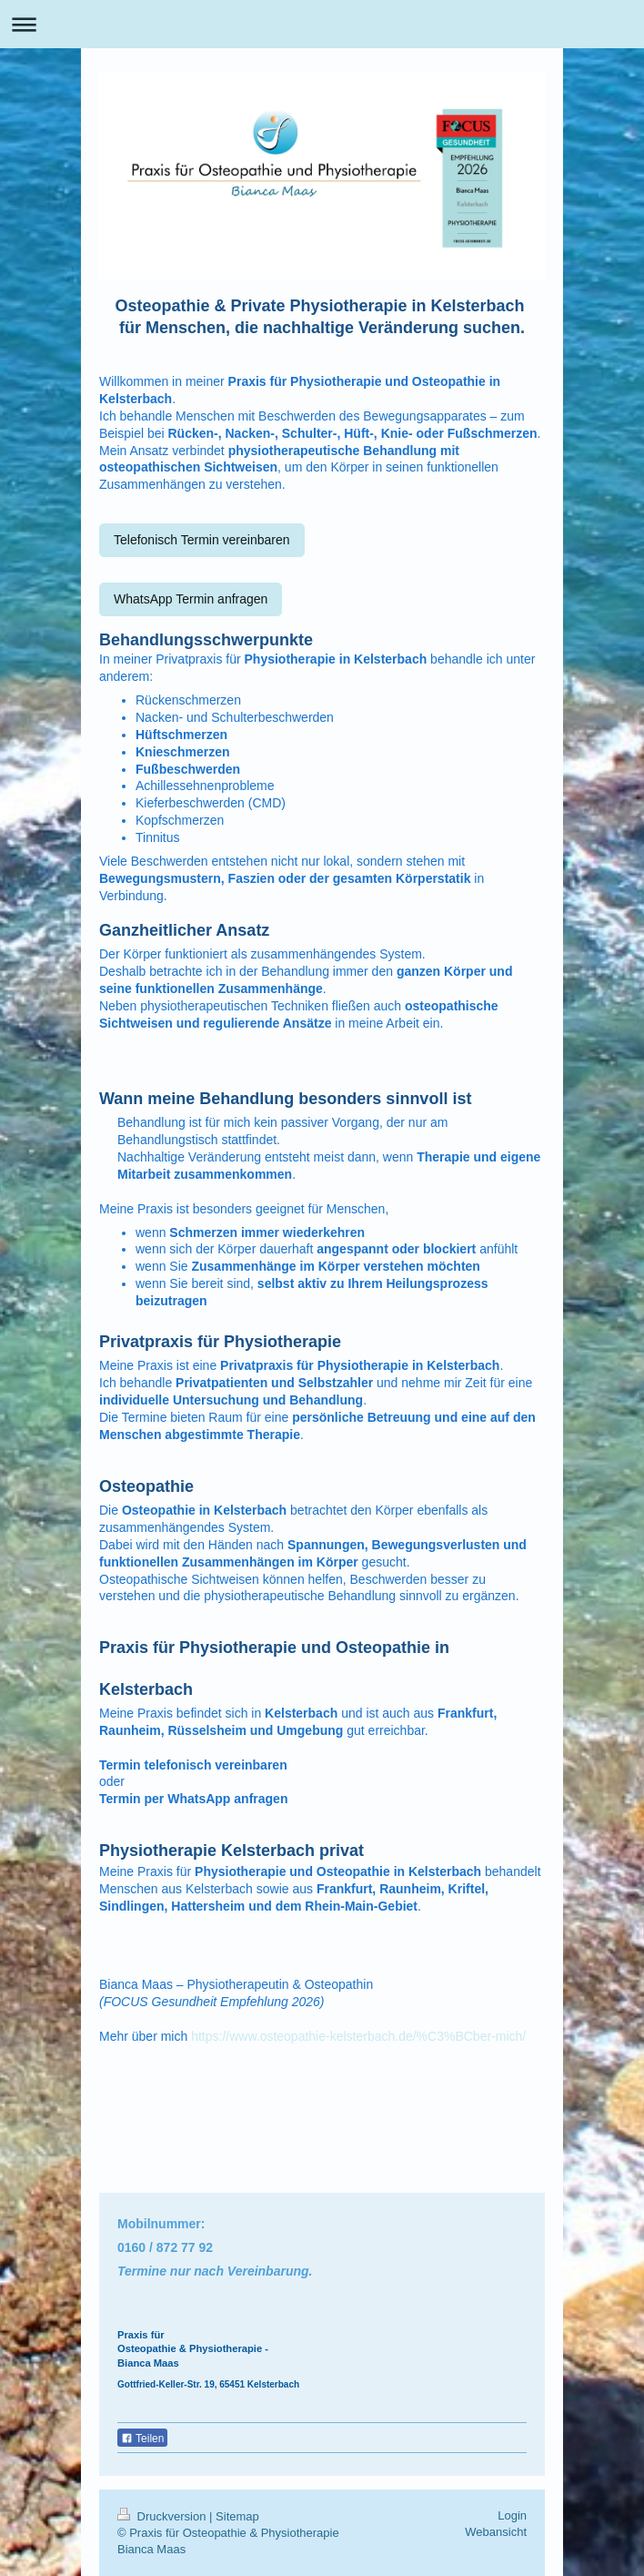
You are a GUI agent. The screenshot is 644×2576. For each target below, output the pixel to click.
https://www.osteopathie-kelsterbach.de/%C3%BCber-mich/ (358, 2036)
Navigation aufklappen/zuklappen (322, 24)
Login (512, 2515)
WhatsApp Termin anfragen (190, 599)
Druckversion (163, 2516)
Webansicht (496, 2532)
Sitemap (237, 2516)
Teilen (142, 2438)
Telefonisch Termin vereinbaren (202, 539)
